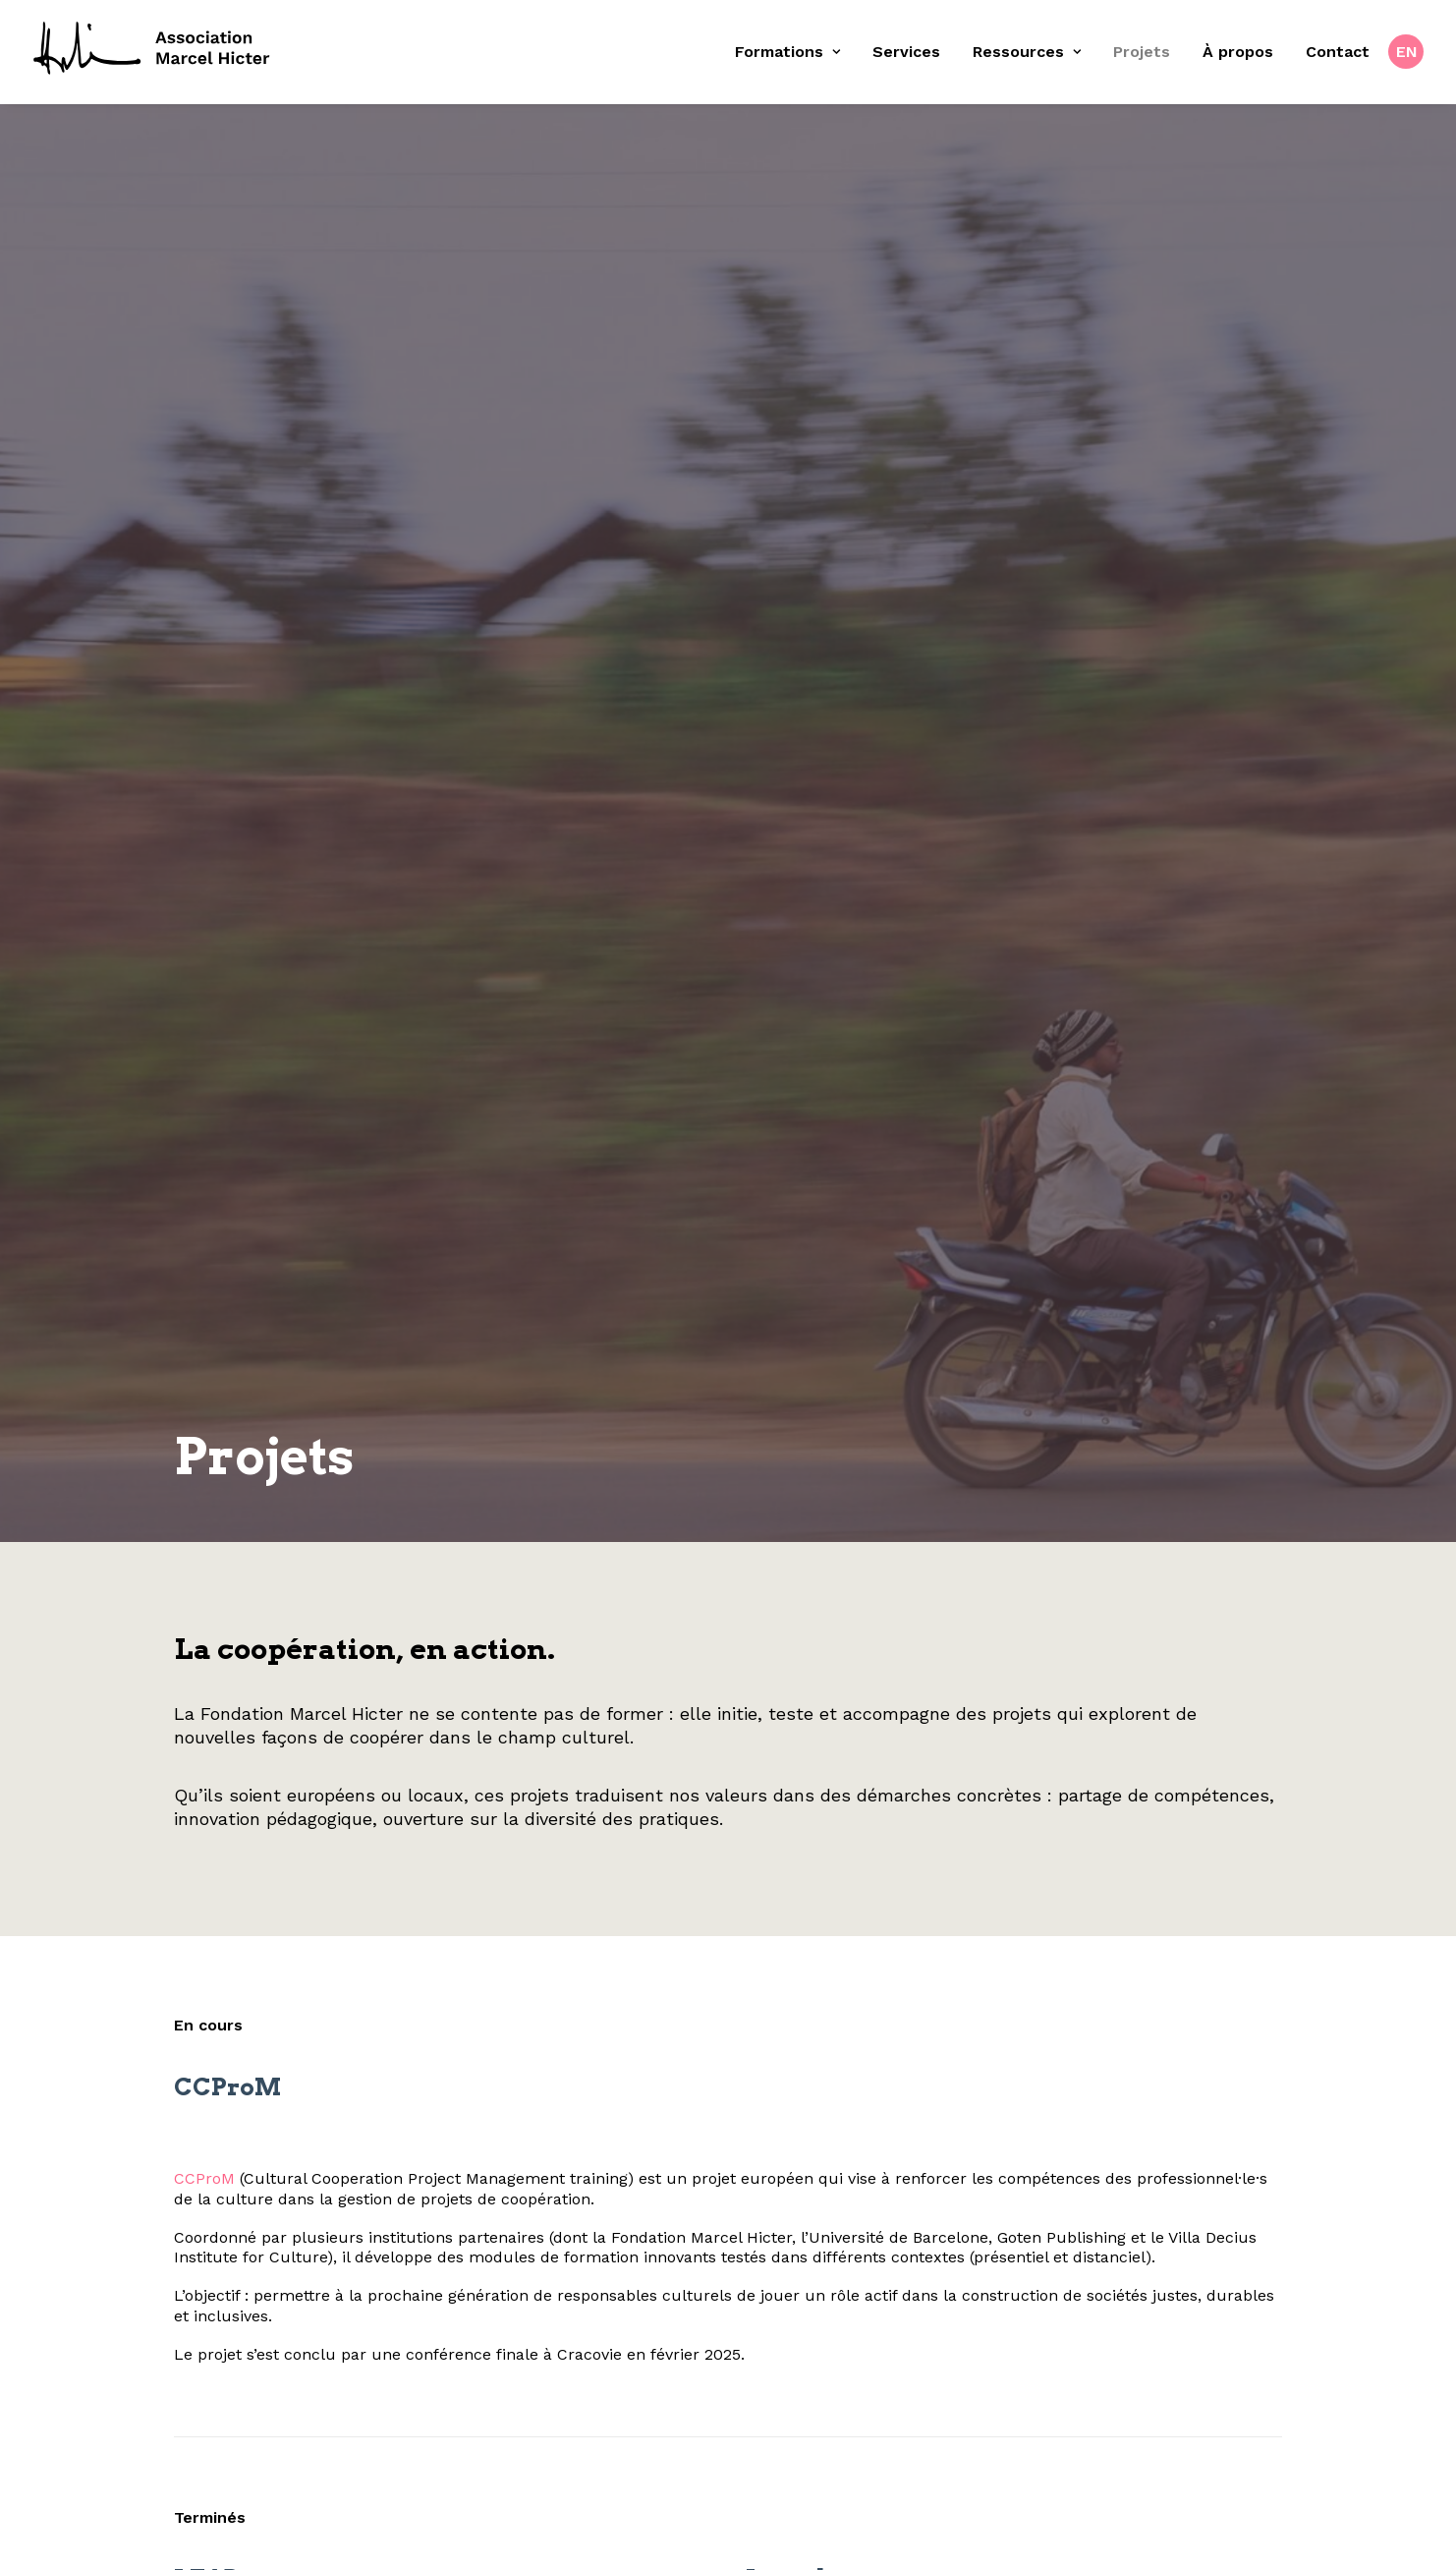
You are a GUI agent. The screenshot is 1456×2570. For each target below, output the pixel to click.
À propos (1238, 51)
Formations (787, 51)
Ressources (1027, 51)
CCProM (178, 1941)
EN (1407, 51)
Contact (1338, 51)
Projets (1141, 51)
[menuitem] (794, 52)
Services (906, 51)
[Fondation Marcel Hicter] (152, 49)
